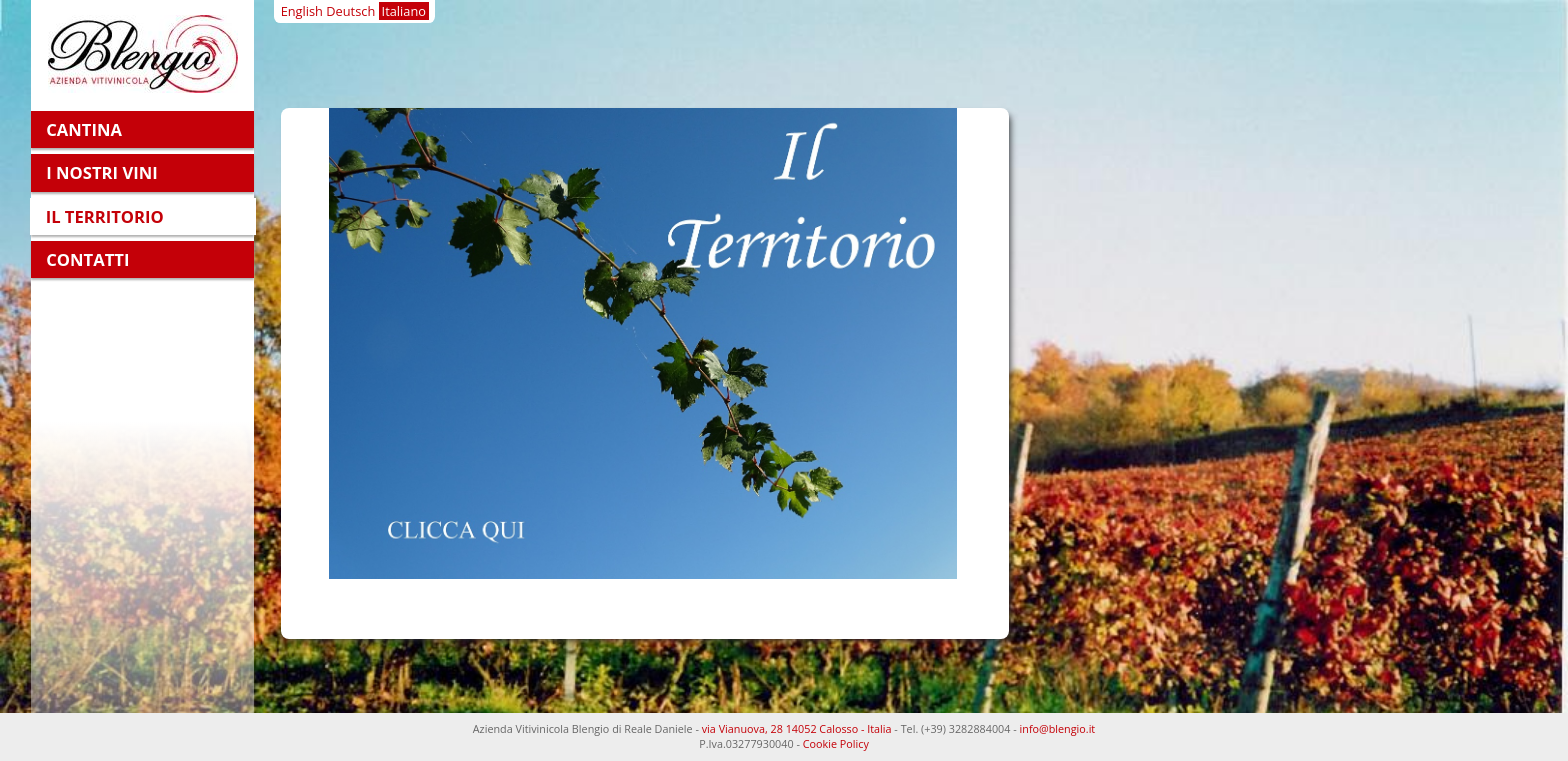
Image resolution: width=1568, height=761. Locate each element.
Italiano (404, 11)
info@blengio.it (1058, 728)
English (302, 11)
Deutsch (350, 11)
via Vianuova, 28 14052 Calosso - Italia (797, 728)
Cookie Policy (836, 743)
